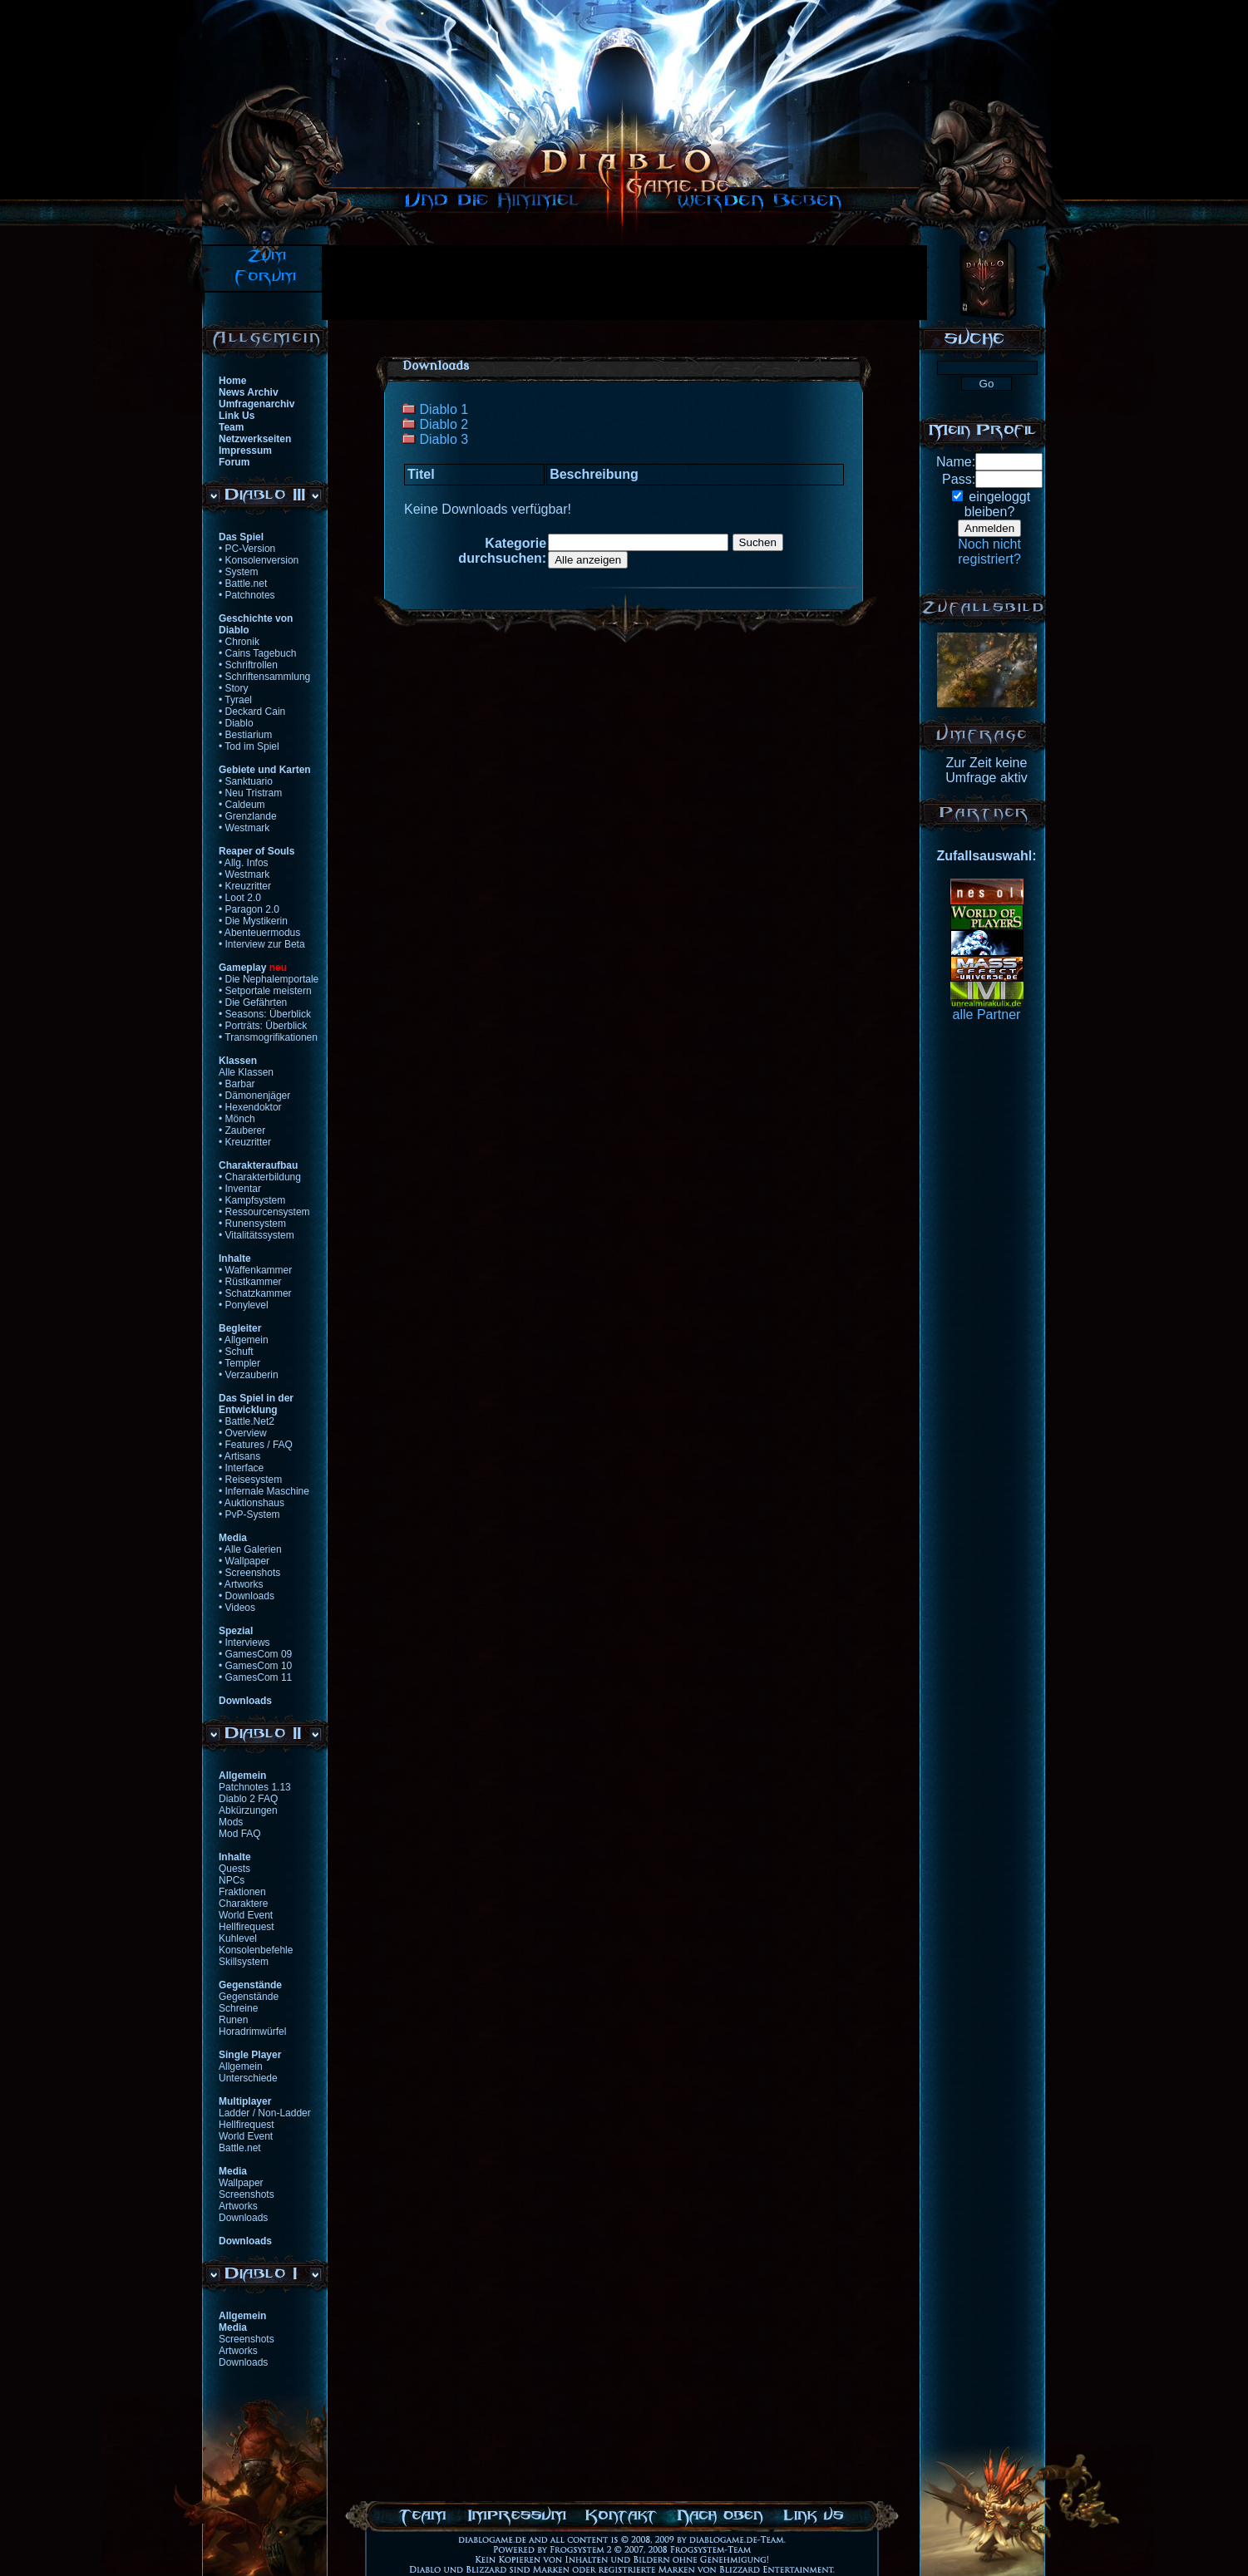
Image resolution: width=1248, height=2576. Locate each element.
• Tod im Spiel (249, 746)
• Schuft (236, 1351)
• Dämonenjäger (254, 1095)
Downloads (243, 2218)
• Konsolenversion (258, 560)
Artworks (238, 2206)
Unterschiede (248, 2078)
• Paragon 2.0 (249, 909)
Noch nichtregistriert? (989, 551)
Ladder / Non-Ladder (265, 2113)
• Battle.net (243, 583)
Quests (234, 1868)
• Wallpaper (244, 1561)
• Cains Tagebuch (257, 653)
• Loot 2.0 (240, 898)
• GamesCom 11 (255, 1677)
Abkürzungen (248, 1810)
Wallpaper (241, 2183)
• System (239, 572)
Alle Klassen (246, 1072)
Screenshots (246, 2194)
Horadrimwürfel (252, 2031)
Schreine (238, 2008)
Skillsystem (244, 1962)
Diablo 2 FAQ (248, 1799)
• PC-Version (247, 548)
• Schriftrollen (248, 665)
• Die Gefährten (253, 1002)
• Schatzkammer (255, 1293)
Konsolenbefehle (256, 1950)
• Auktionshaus (251, 1503)
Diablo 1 (443, 409)
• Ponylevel (244, 1305)
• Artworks (241, 1584)
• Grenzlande (248, 816)
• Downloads (246, 1596)
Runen (233, 2020)
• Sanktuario (246, 781)
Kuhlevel (238, 1938)
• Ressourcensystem (264, 1212)
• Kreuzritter (245, 886)
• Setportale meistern (265, 991)
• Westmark (244, 828)
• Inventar (240, 1188)
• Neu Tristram (250, 793)
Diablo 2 (443, 424)
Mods (231, 1822)
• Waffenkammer (255, 1270)
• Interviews (244, 1642)
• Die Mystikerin (253, 921)
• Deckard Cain (252, 711)
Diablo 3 (443, 439)
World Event (246, 1915)
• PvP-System (249, 1514)
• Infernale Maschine (264, 1491)
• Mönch (237, 1119)
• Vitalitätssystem (256, 1235)
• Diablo (236, 723)
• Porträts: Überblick (263, 1026)
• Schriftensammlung (264, 676)
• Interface (241, 1468)
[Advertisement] (624, 282)
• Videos (237, 1607)
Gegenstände (249, 1996)
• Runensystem (252, 1223)
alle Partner (987, 1014)
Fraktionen (242, 1892)
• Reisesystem (250, 1479)
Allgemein (241, 2066)
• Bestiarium (245, 735)
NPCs (231, 1880)
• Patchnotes (247, 595)
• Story (234, 688)
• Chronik (239, 642)
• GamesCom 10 (255, 1666)
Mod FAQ (240, 1834)
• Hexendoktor (250, 1107)
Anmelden (989, 528)
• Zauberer (242, 1130)
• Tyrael (235, 700)
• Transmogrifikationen (268, 1037)
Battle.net (240, 2148)
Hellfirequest (246, 1927)
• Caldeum (242, 804)
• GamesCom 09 (255, 1654)
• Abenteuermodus (259, 932)
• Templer (239, 1363)
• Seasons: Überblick (265, 1014)
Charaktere (243, 1903)
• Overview (243, 1433)
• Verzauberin (249, 1375)
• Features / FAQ (256, 1445)
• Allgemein (244, 1340)
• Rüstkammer (250, 1282)
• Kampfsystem (252, 1200)
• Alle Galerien (250, 1549)
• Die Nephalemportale (268, 979)
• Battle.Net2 (246, 1421)
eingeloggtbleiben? (997, 504)
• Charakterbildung (260, 1177)
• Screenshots (249, 1573)
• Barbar (237, 1084)
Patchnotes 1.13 (255, 1787)
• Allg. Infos (244, 863)
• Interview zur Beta (262, 944)
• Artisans (239, 1456)
